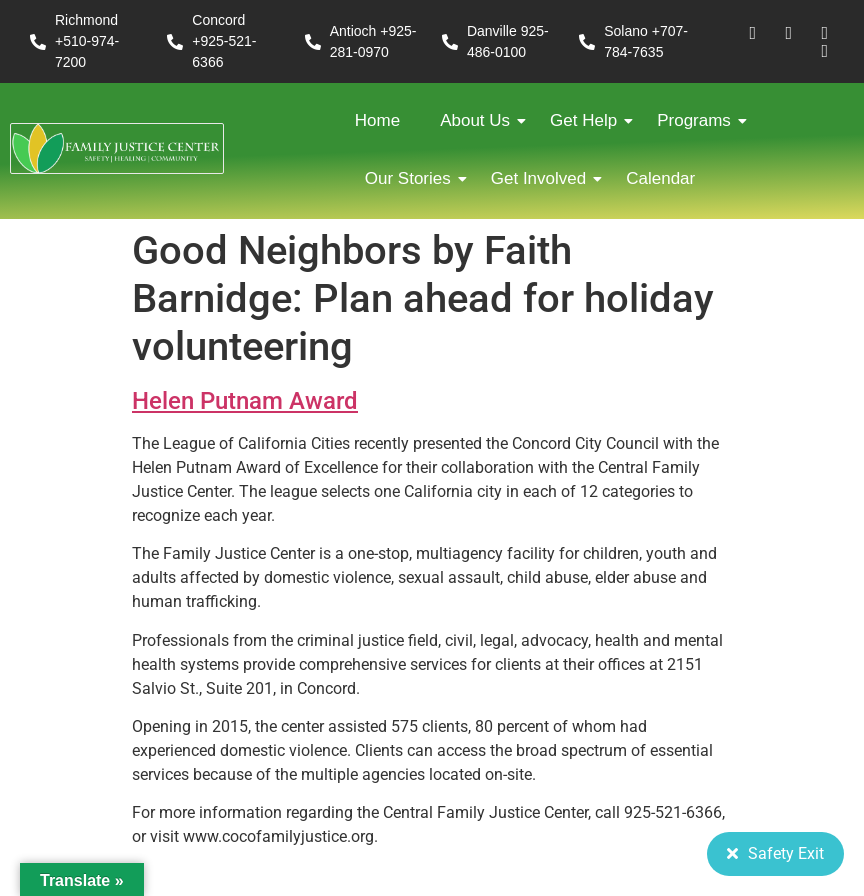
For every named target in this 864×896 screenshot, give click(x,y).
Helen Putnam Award (245, 401)
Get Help (588, 120)
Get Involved (543, 178)
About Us (480, 120)
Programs (699, 120)
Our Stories (413, 178)
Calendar (660, 178)
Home (377, 120)
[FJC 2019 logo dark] (117, 148)
